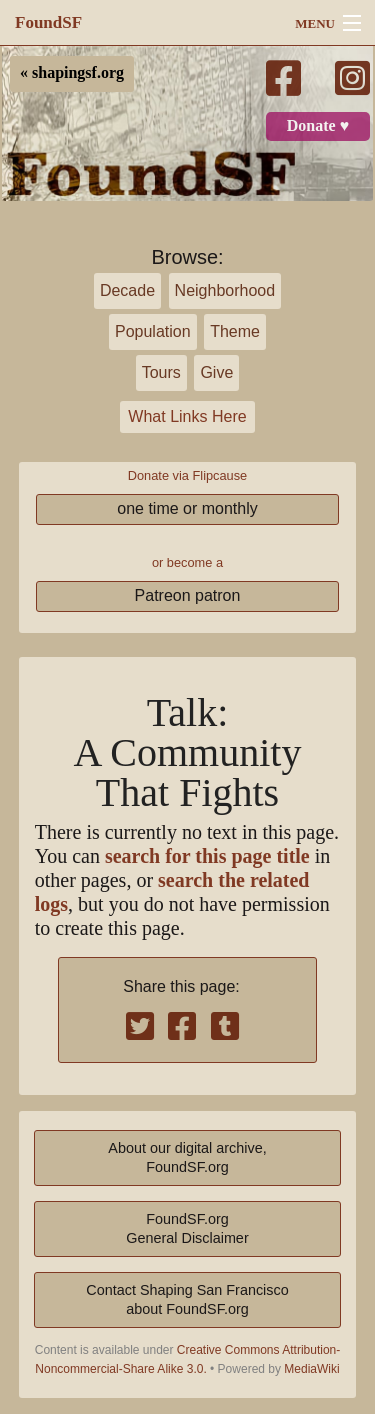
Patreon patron (188, 595)
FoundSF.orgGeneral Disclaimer (187, 1228)
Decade (127, 290)
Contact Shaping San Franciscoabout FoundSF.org (187, 1299)
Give (216, 372)
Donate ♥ (318, 126)
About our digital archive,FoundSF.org (187, 1157)
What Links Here (187, 416)
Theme (235, 331)
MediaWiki (311, 1369)
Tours (161, 372)
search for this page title (207, 856)
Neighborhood (225, 290)
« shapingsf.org (72, 73)
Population (153, 331)
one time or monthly (187, 508)
